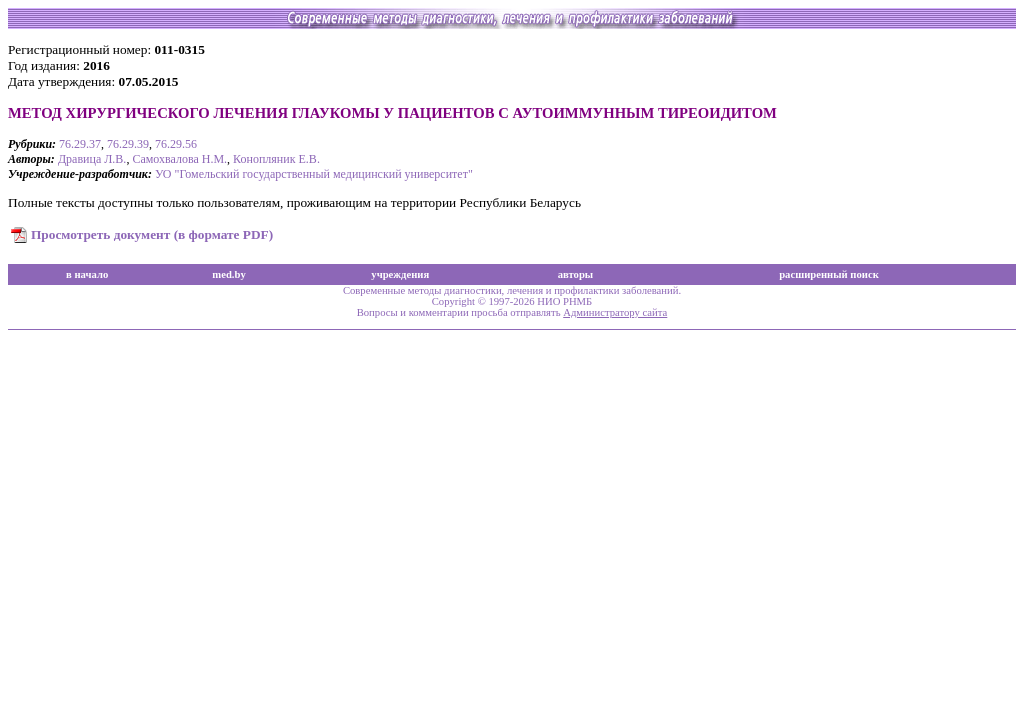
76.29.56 (176, 144)
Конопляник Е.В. (276, 159)
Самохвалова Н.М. (179, 159)
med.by (228, 274)
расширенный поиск (829, 274)
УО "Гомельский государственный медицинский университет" (314, 174)
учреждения (400, 274)
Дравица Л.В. (92, 159)
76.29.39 (128, 144)
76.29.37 (80, 144)
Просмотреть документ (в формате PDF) (152, 234)
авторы (576, 274)
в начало (87, 274)
